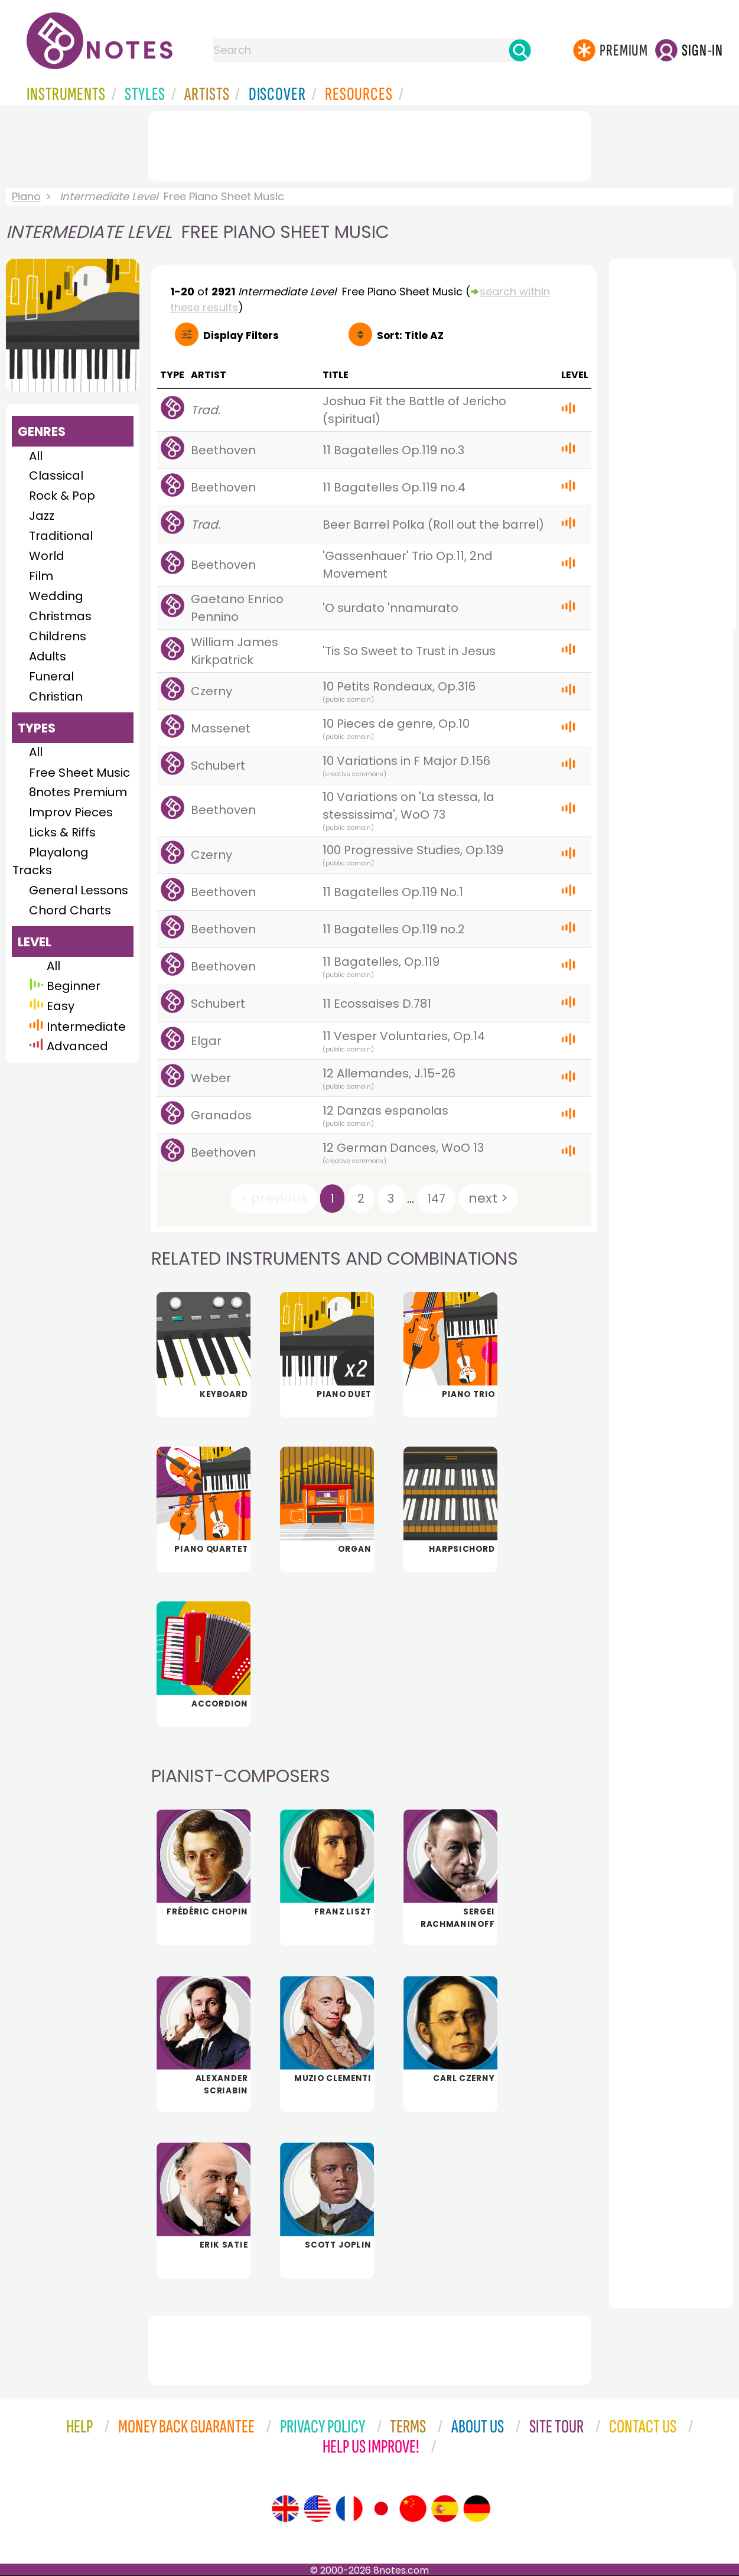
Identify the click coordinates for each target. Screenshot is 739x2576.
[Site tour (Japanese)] (381, 2508)
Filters (241, 335)
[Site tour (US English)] (317, 2508)
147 (436, 1198)
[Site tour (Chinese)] (413, 2508)
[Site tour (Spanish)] (445, 2508)
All (36, 456)
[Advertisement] (370, 143)
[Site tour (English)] (285, 2508)
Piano (26, 196)
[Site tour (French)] (349, 2508)
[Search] (520, 50)
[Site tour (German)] (476, 2508)
